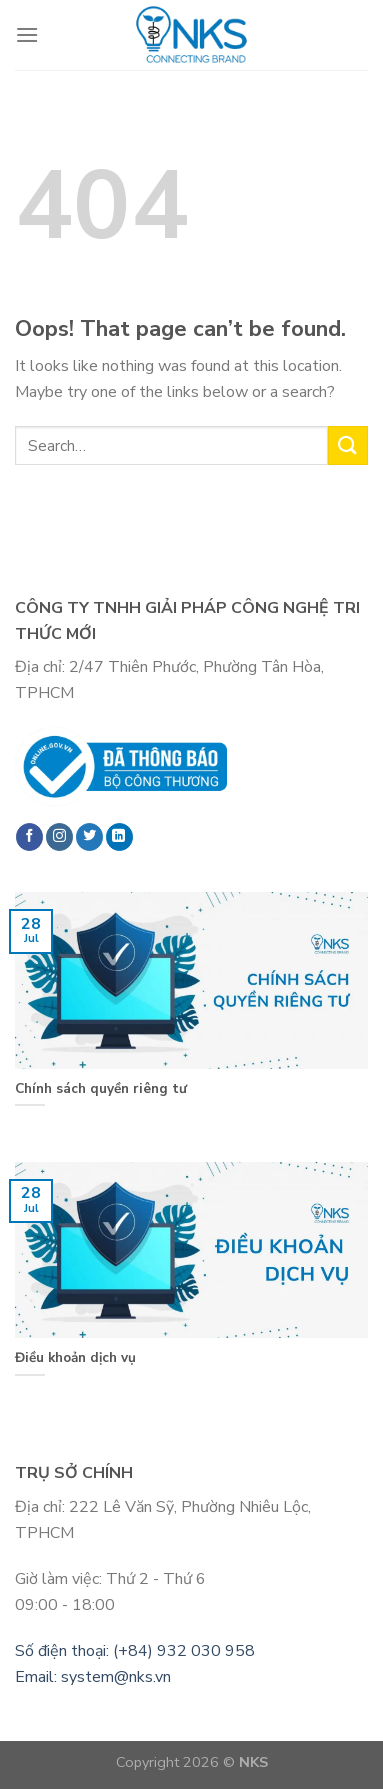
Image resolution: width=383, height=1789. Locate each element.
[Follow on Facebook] (29, 837)
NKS (253, 1762)
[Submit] (348, 445)
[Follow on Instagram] (59, 837)
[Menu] (27, 34)
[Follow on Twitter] (89, 837)
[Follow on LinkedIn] (119, 837)
